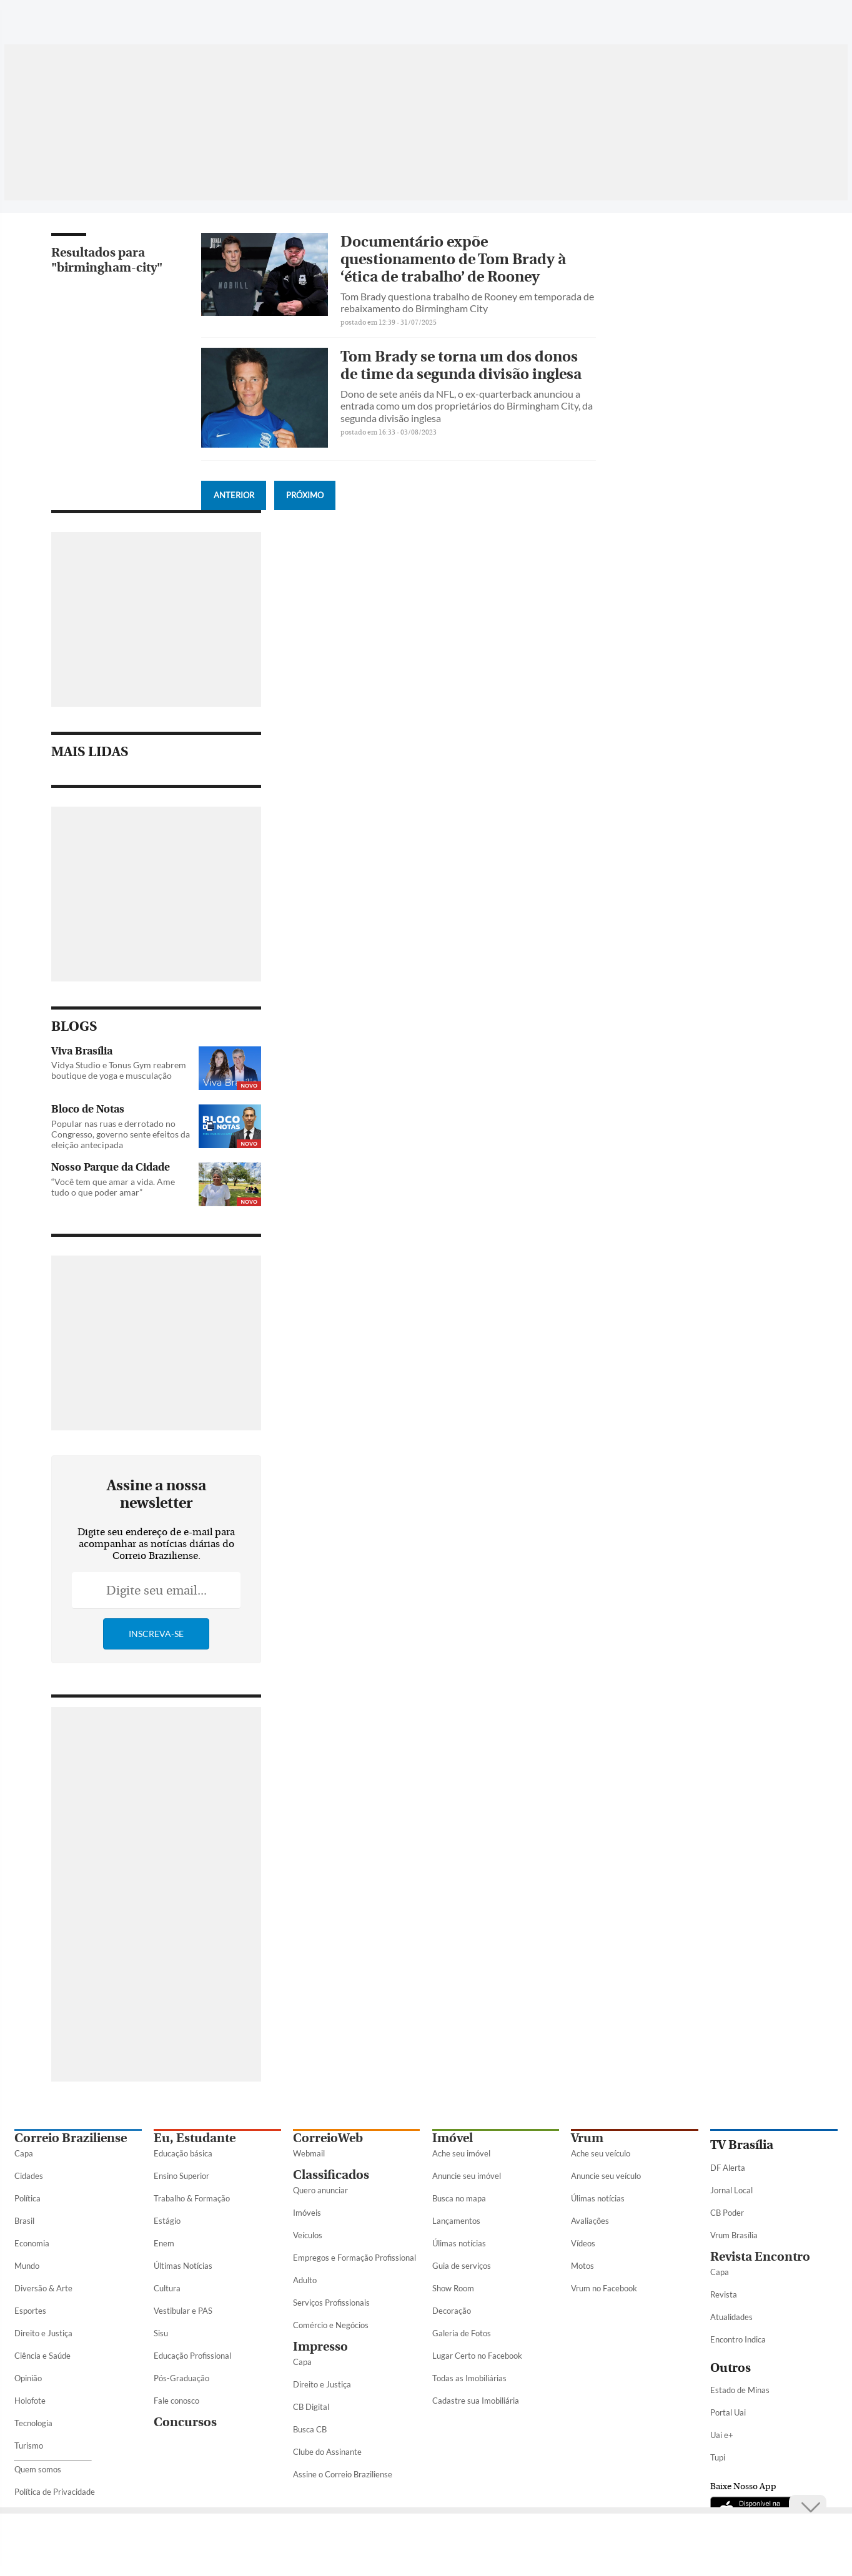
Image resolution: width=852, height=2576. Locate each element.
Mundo (26, 2266)
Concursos (185, 2422)
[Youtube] (783, 21)
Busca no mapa (459, 2198)
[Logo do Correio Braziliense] (189, 15)
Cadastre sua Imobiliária (475, 2401)
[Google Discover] (806, 15)
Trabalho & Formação (192, 2198)
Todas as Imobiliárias (469, 2378)
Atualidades (731, 2317)
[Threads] (828, 21)
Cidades (28, 2176)
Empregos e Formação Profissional (354, 2258)
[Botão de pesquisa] (74, 16)
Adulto (305, 2280)
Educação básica (183, 2153)
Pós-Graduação (181, 2378)
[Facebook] (712, 21)
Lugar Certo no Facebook (477, 2356)
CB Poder (727, 2213)
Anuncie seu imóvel (466, 2176)
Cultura (167, 2288)
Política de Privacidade (54, 2492)
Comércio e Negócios (331, 2325)
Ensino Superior (181, 2176)
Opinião (28, 2378)
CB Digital (311, 2407)
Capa (23, 2153)
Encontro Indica (738, 2339)
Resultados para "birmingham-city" (106, 260)
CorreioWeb (328, 2138)
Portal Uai (728, 2412)
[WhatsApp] (688, 21)
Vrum (587, 2138)
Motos (582, 2266)
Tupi (717, 2457)
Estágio (167, 2221)
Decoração (451, 2311)
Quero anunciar (320, 2190)
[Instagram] (759, 21)
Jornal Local (731, 2190)
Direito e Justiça (43, 2333)
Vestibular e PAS (183, 2311)
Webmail (309, 2153)
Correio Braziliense (70, 2138)
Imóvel (452, 2138)
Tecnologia (33, 2423)
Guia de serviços (461, 2266)
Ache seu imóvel (461, 2153)
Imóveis (307, 2213)
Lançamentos (456, 2221)
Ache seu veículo (600, 2153)
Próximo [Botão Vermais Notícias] (305, 495)
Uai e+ (721, 2435)
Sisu (161, 2333)
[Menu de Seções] (37, 16)
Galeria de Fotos (461, 2333)
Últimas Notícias (183, 2266)
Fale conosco (176, 2401)
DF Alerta (727, 2168)
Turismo (28, 2446)
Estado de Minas (740, 2390)
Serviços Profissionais (331, 2303)
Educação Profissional (192, 2356)
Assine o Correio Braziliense (342, 2474)
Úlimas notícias (459, 2243)
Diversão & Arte (43, 2288)
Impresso (320, 2346)
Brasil (24, 2221)
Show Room (453, 2288)
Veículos (307, 2235)
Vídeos (583, 2243)
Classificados (331, 2175)
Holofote (30, 2401)
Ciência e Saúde (42, 2356)
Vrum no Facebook (604, 2288)
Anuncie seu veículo (606, 2176)
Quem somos (37, 2469)
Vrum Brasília (734, 2235)
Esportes (30, 2311)
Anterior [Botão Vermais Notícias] (234, 495)
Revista (723, 2294)
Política (27, 2198)
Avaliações (590, 2221)
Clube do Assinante (327, 2452)
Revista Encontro (760, 2256)
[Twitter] (735, 21)
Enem (164, 2243)
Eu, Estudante (194, 2138)
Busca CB (310, 2429)
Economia (31, 2243)
